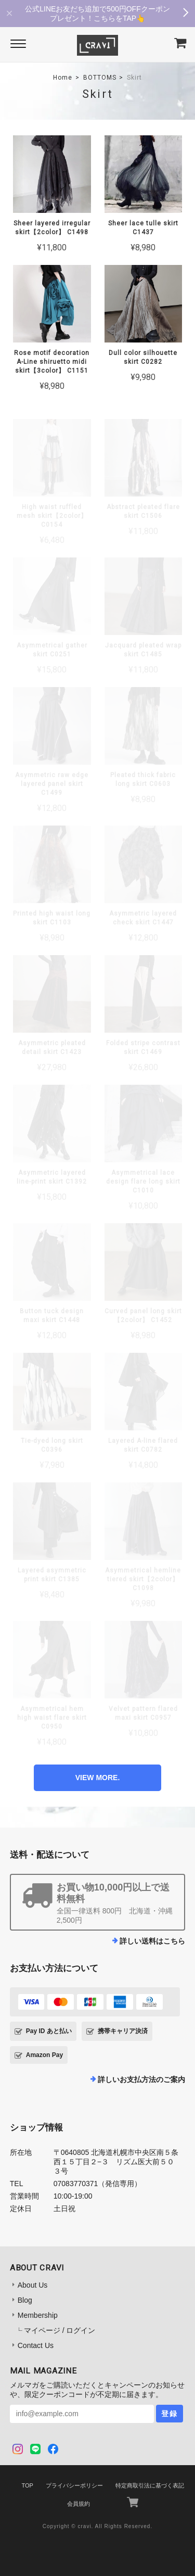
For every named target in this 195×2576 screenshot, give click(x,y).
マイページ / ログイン (60, 2330)
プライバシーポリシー (74, 2485)
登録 (169, 2413)
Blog (25, 2300)
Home (62, 77)
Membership (38, 2315)
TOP (27, 2485)
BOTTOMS (99, 77)
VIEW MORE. (97, 1777)
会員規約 (78, 2504)
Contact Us (36, 2345)
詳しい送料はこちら (152, 1941)
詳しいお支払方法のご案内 (141, 2079)
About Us (33, 2285)
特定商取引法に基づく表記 (149, 2485)
